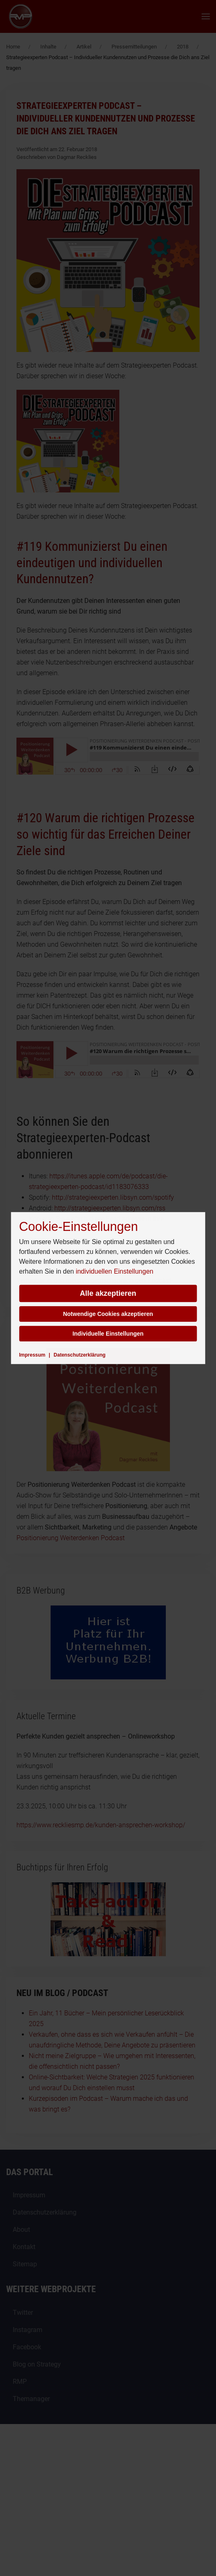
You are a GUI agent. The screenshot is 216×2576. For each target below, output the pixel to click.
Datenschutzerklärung (79, 1355)
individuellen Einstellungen (114, 1271)
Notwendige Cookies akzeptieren (108, 1314)
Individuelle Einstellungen (108, 1333)
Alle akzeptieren (108, 1293)
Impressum (32, 1355)
